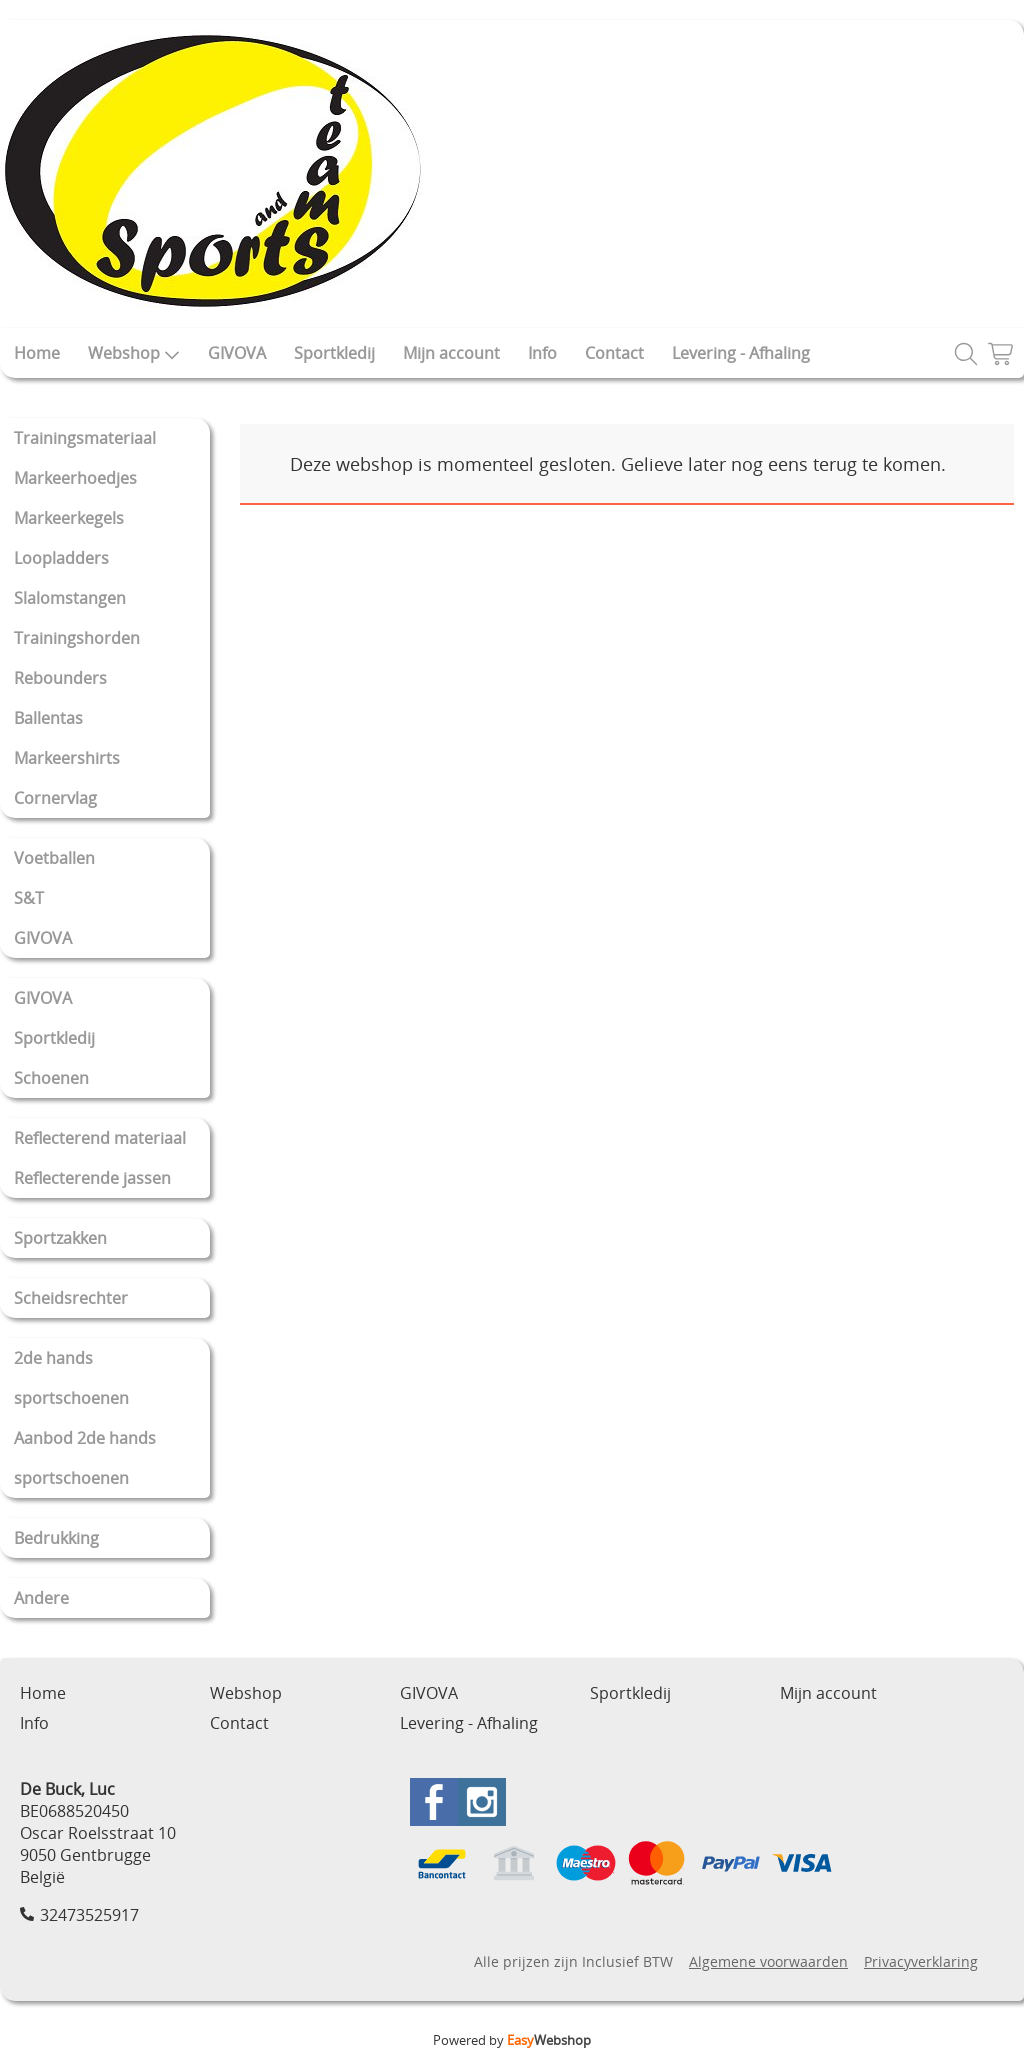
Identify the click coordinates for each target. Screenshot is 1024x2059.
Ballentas (48, 718)
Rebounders (60, 678)
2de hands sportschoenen (71, 1378)
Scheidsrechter (71, 1298)
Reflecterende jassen (92, 1178)
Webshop (134, 353)
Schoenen (51, 1078)
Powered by (512, 2040)
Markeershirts (67, 758)
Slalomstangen (70, 598)
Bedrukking (56, 1538)
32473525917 (89, 1915)
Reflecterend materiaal (100, 1138)
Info (542, 353)
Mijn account (451, 353)
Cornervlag (55, 798)
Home (37, 353)
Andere (41, 1598)
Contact (614, 353)
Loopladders (61, 558)
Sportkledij (334, 353)
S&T (29, 898)
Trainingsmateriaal (85, 438)
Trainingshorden (77, 638)
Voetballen (54, 858)
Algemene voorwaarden (768, 1961)
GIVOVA (237, 353)
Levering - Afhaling (741, 353)
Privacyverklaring (921, 1961)
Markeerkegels (69, 518)
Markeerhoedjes (75, 478)
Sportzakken (60, 1238)
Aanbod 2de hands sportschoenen (85, 1458)
